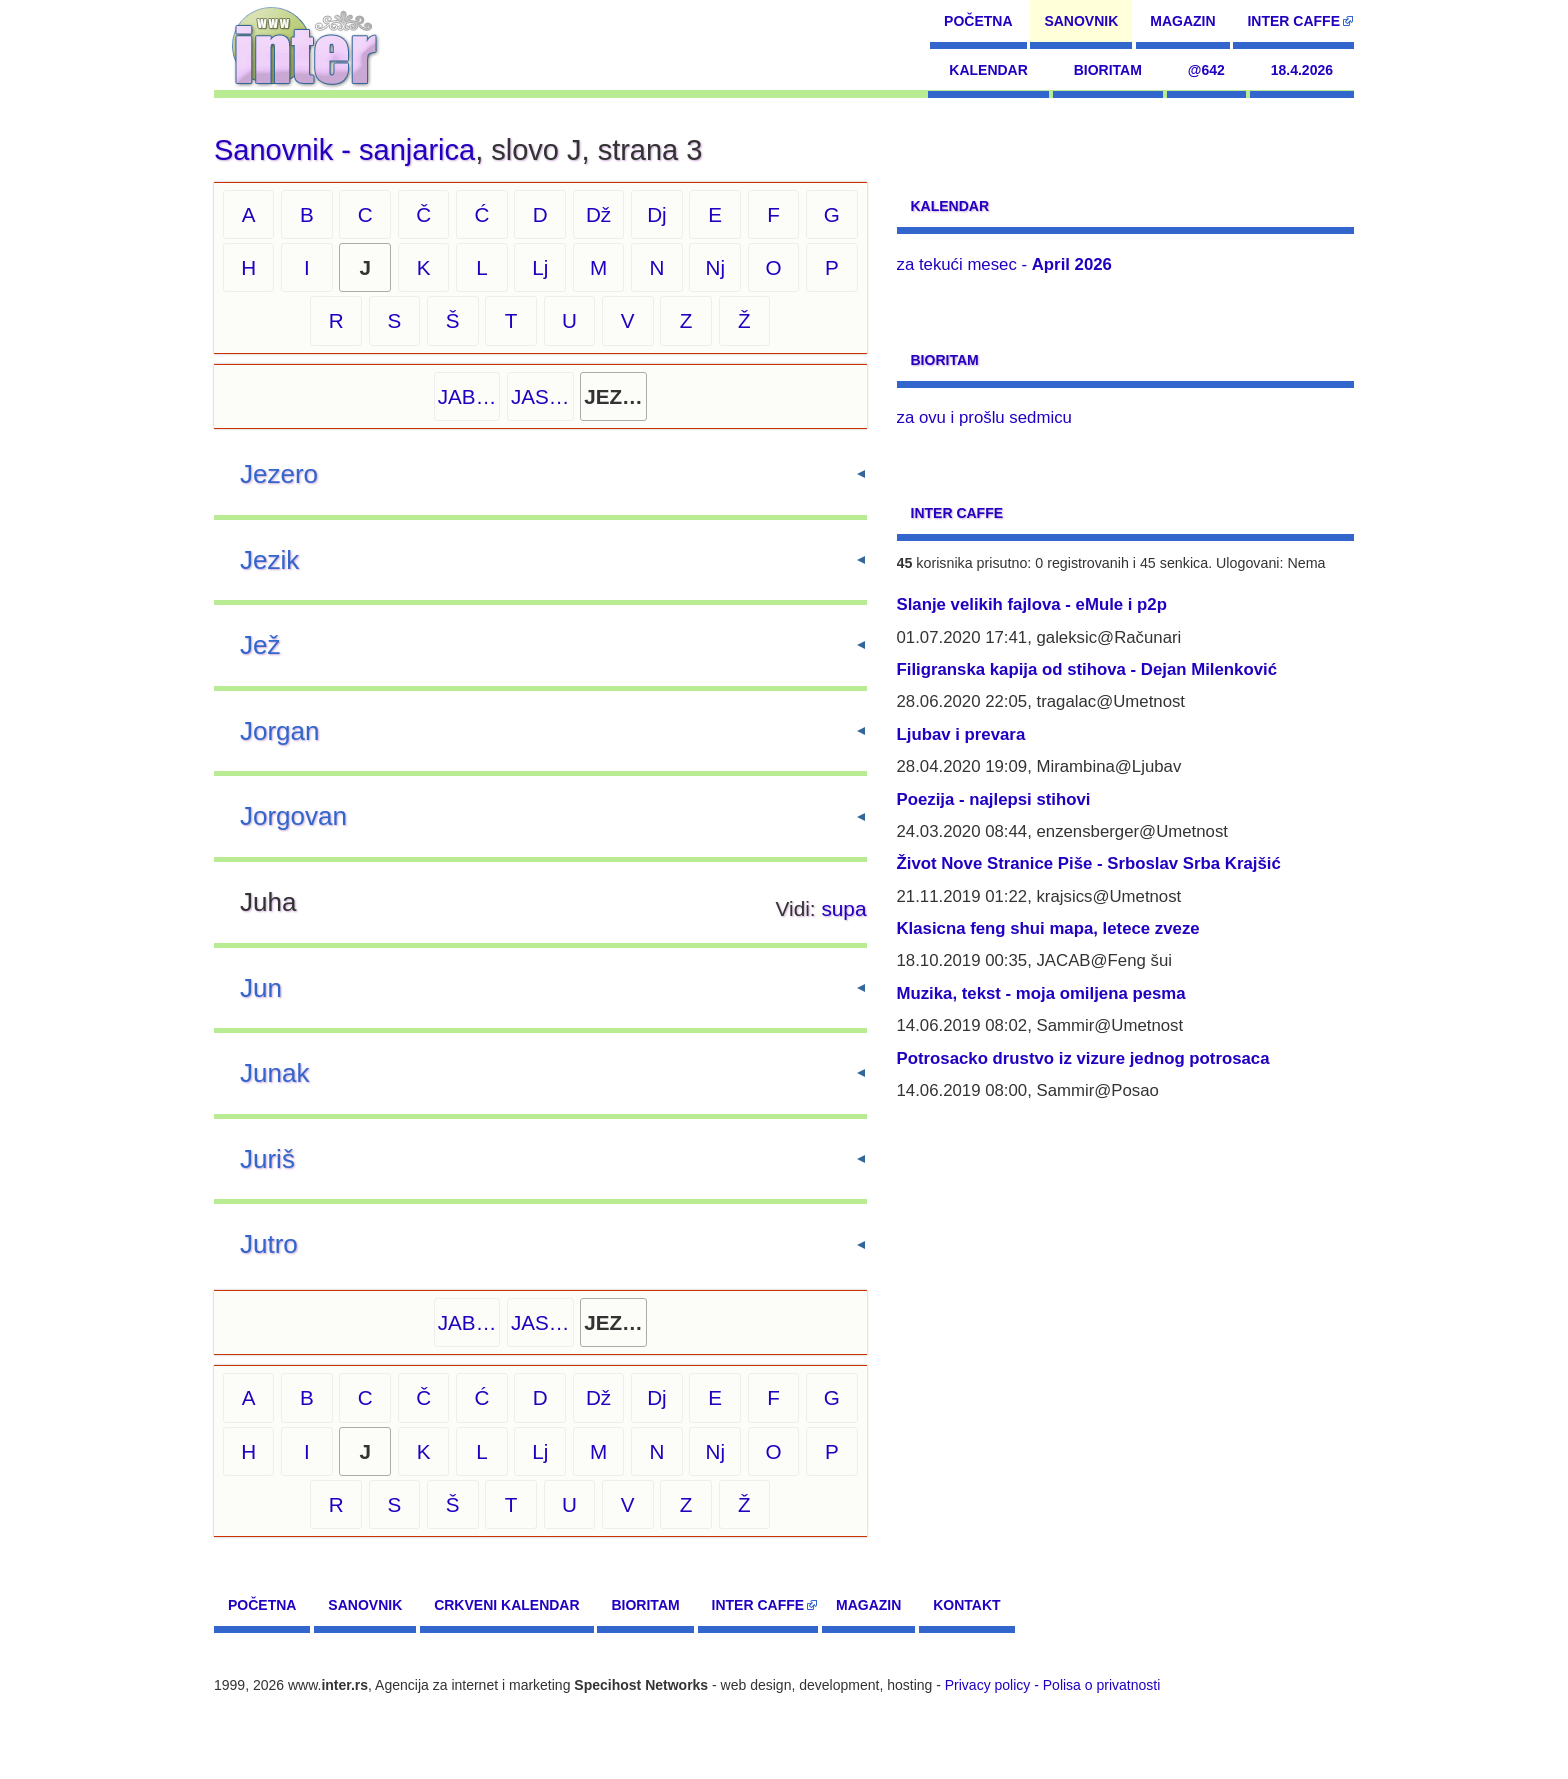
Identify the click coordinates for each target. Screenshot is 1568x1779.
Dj (657, 214)
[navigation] (305, 45)
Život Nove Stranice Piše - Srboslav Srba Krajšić (1089, 863)
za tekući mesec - (1004, 264)
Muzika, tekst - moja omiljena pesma (1041, 993)
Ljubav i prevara (961, 734)
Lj (540, 267)
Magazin (1182, 21)
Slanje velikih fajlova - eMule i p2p (1032, 604)
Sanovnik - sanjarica (344, 150)
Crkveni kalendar (506, 1605)
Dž (598, 214)
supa (843, 908)
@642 (1206, 70)
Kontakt (966, 1605)
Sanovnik (1081, 21)
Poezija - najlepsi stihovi (994, 799)
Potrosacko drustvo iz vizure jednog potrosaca (1083, 1058)
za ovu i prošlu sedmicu (984, 417)
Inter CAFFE (1293, 21)
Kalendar (988, 70)
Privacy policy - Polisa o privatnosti (1053, 1685)
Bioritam (1108, 70)
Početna (978, 21)
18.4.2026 (1302, 70)
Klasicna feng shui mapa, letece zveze (1048, 928)
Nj (715, 267)
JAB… (467, 396)
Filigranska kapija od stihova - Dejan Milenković (1087, 669)
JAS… (540, 396)
